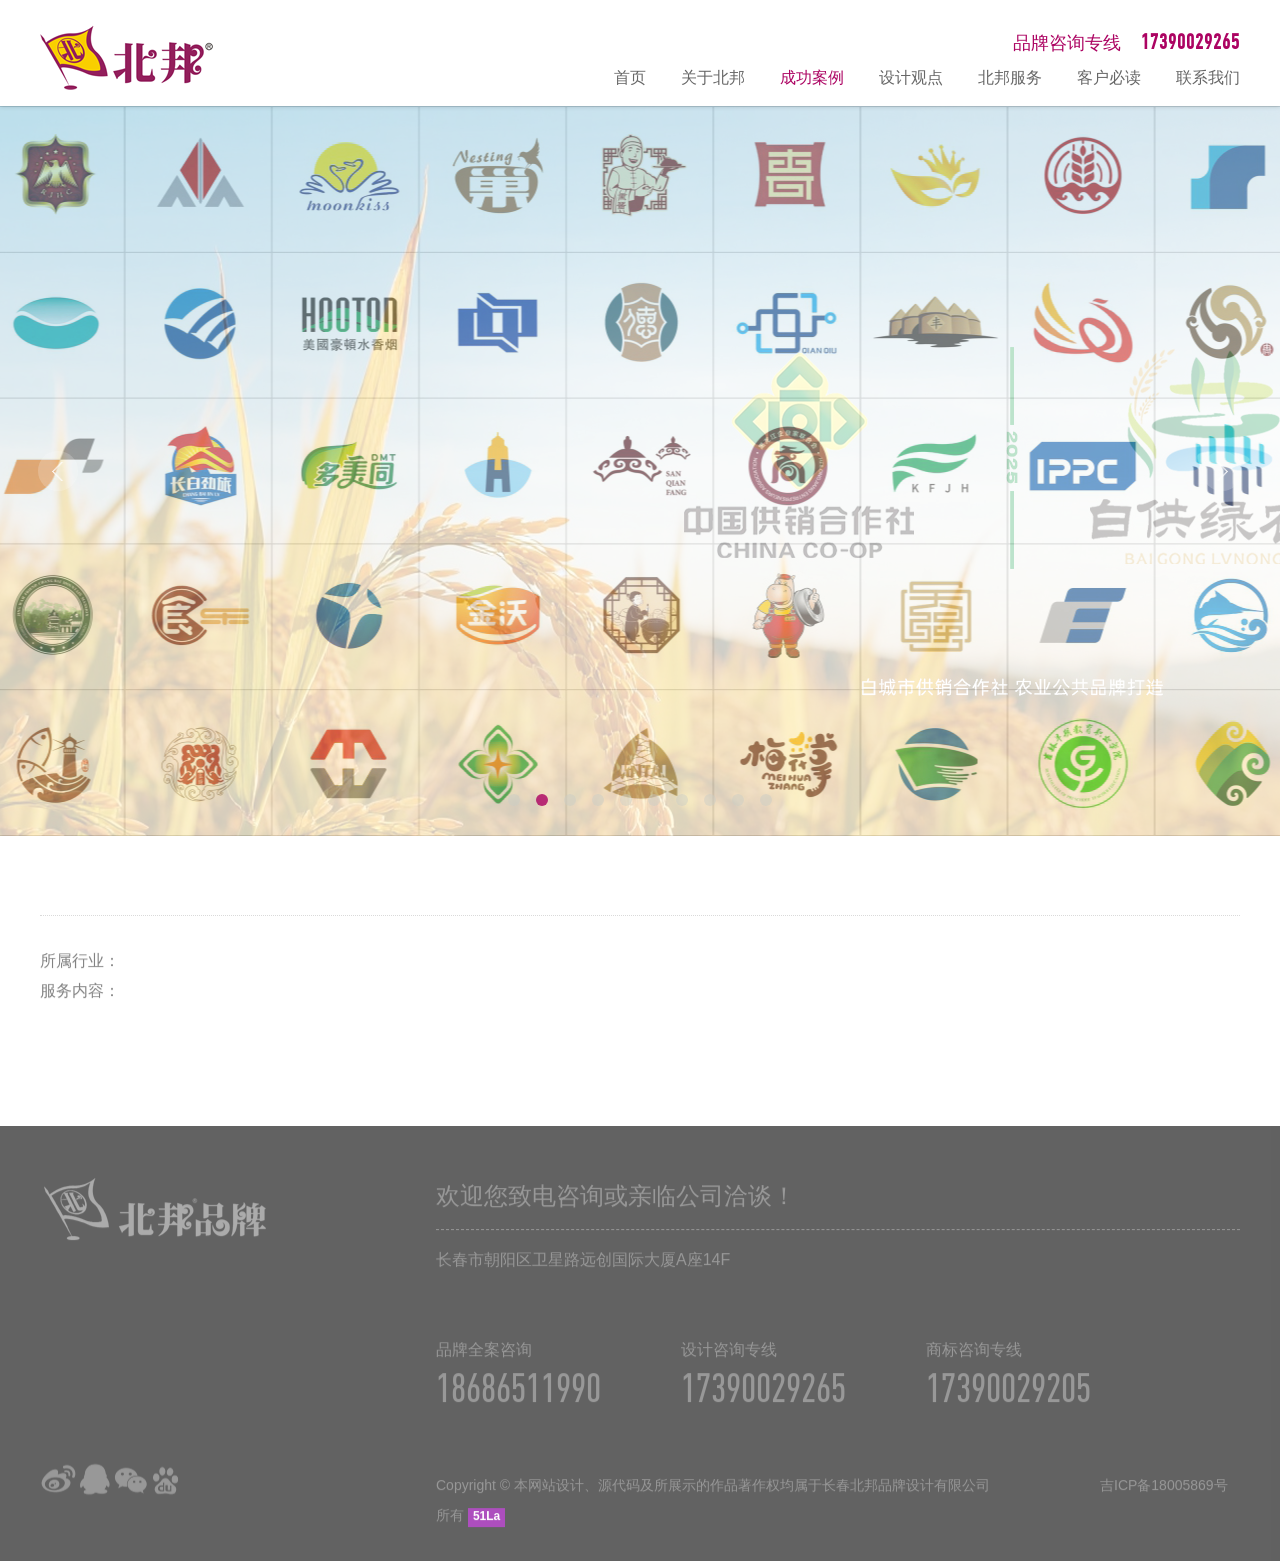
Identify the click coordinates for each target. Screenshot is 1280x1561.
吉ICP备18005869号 (1164, 1493)
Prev (58, 471)
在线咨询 (1255, 1332)
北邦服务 (1010, 77)
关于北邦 (713, 77)
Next (1222, 471)
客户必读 (1109, 77)
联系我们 (1208, 77)
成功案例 (812, 77)
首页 (630, 77)
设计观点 (911, 77)
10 (766, 800)
